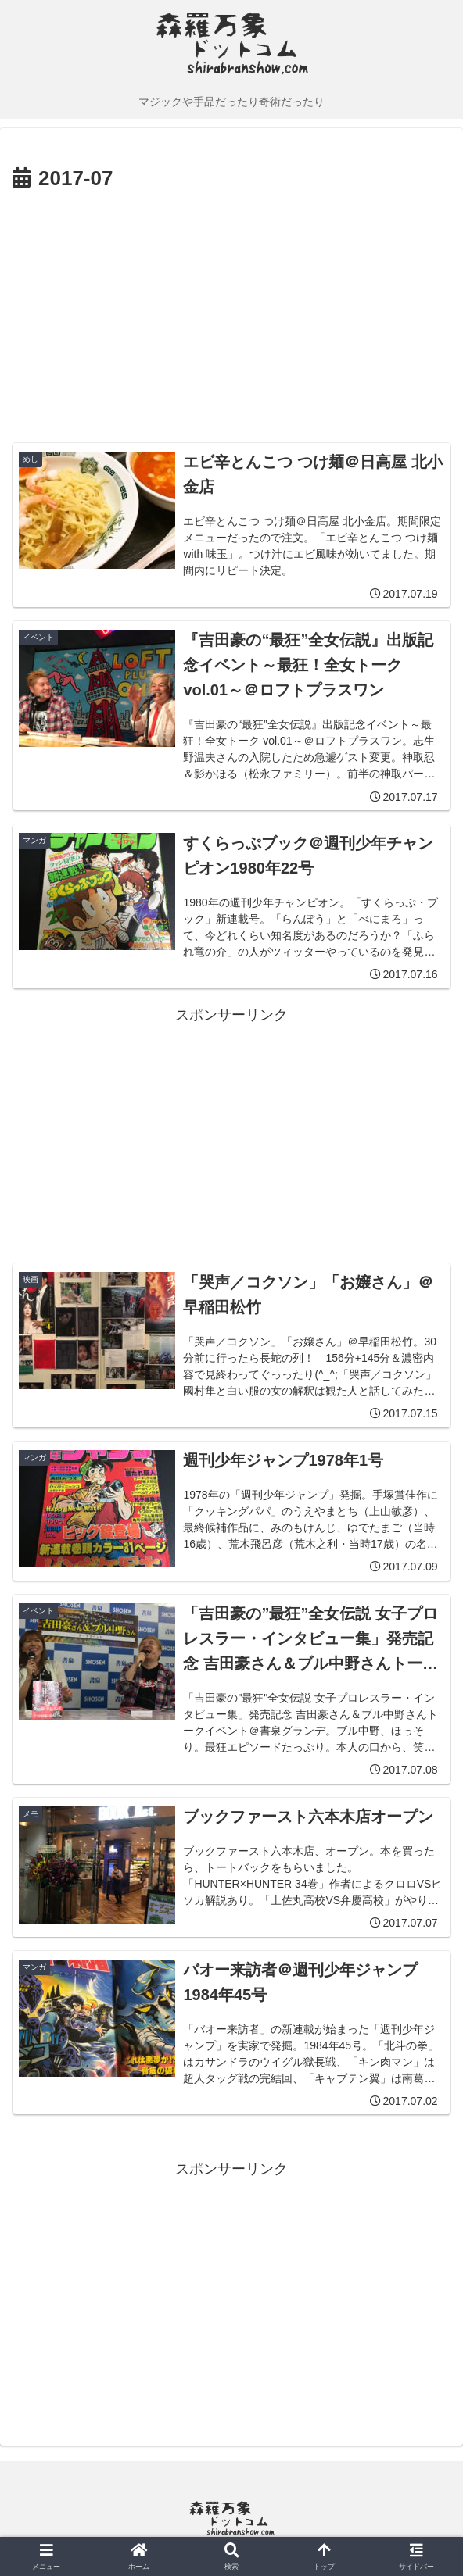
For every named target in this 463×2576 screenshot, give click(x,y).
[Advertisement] (231, 314)
